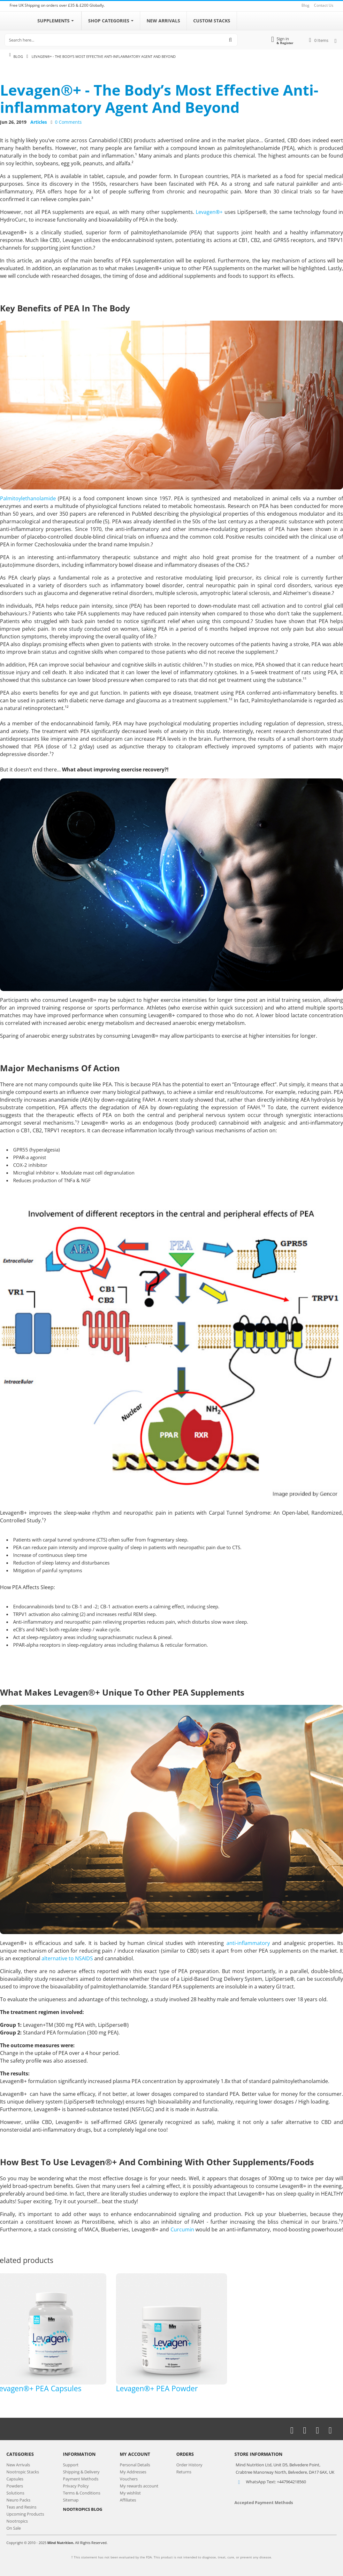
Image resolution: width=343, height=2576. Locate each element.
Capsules (14, 2479)
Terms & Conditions (81, 2493)
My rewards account (139, 2486)
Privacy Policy (76, 2486)
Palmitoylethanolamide (28, 498)
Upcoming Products (25, 2514)
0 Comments (68, 122)
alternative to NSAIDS (67, 1958)
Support (71, 2465)
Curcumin (182, 2229)
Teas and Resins (21, 2507)
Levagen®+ (209, 211)
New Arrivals (18, 2465)
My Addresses (133, 2472)
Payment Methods (80, 2479)
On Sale (13, 2528)
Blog (305, 5)
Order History (189, 2465)
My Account (135, 2454)
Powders (14, 2486)
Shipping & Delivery (81, 2472)
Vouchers (129, 2479)
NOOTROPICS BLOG (82, 2509)
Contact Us (323, 5)
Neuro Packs (18, 2500)
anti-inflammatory (248, 1943)
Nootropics (17, 2521)
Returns (183, 2472)
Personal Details (135, 2465)
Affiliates (128, 2500)
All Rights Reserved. (91, 2542)
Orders (185, 2454)
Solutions (15, 2493)
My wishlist (130, 2493)
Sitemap (71, 2500)
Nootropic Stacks (22, 2472)
